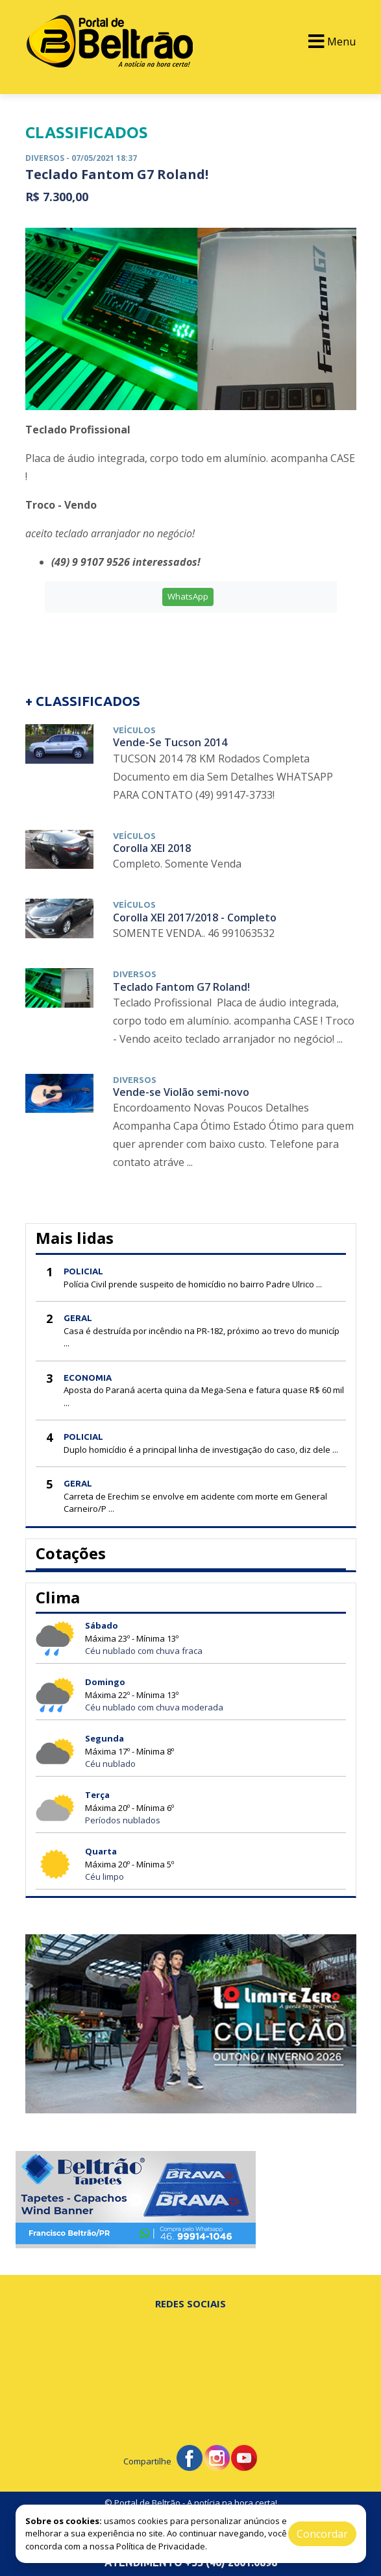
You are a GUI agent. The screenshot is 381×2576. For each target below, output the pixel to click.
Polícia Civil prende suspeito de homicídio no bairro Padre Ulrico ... (193, 1284)
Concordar (322, 2534)
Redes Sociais (190, 2303)
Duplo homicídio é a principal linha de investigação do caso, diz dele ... (201, 1449)
